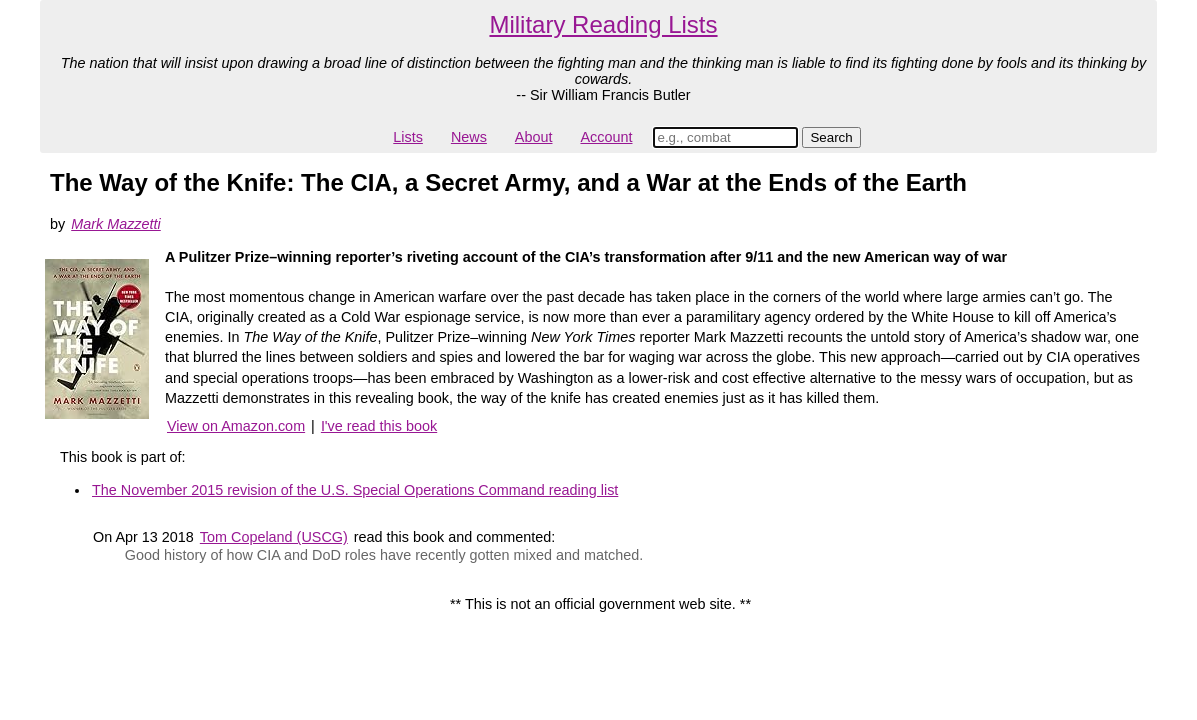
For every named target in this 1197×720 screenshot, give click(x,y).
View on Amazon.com (236, 426)
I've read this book (379, 426)
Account (606, 137)
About (534, 137)
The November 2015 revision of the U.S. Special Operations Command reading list (355, 490)
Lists (408, 137)
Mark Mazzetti (116, 224)
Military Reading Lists (603, 24)
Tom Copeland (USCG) (274, 537)
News (469, 137)
